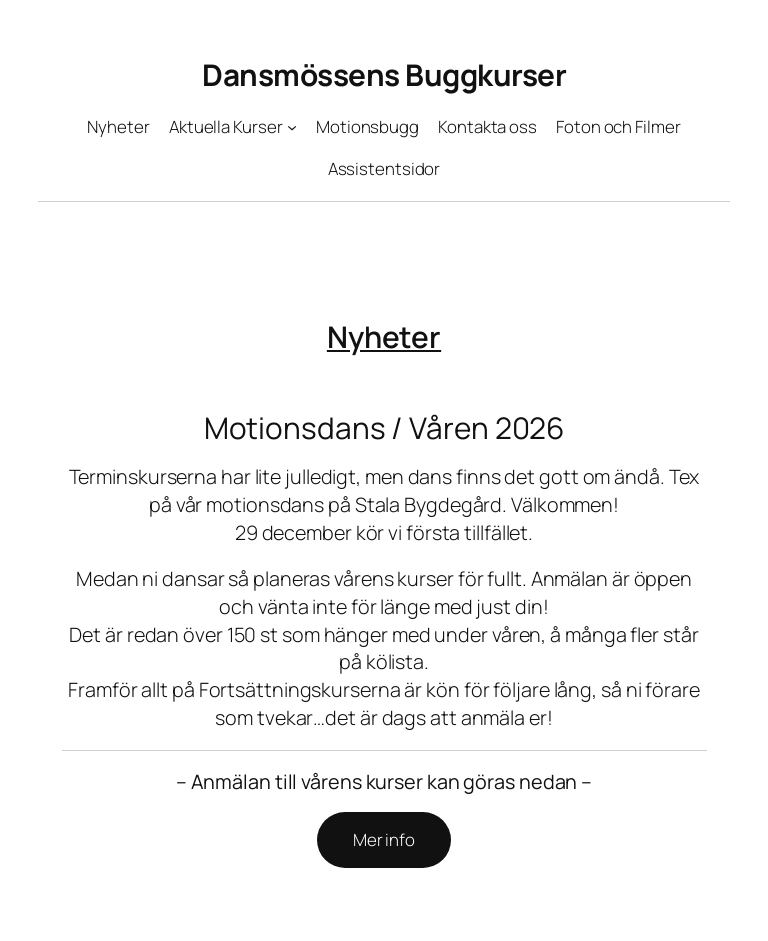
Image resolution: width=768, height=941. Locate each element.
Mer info (384, 839)
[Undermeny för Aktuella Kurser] (292, 126)
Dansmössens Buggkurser (384, 74)
